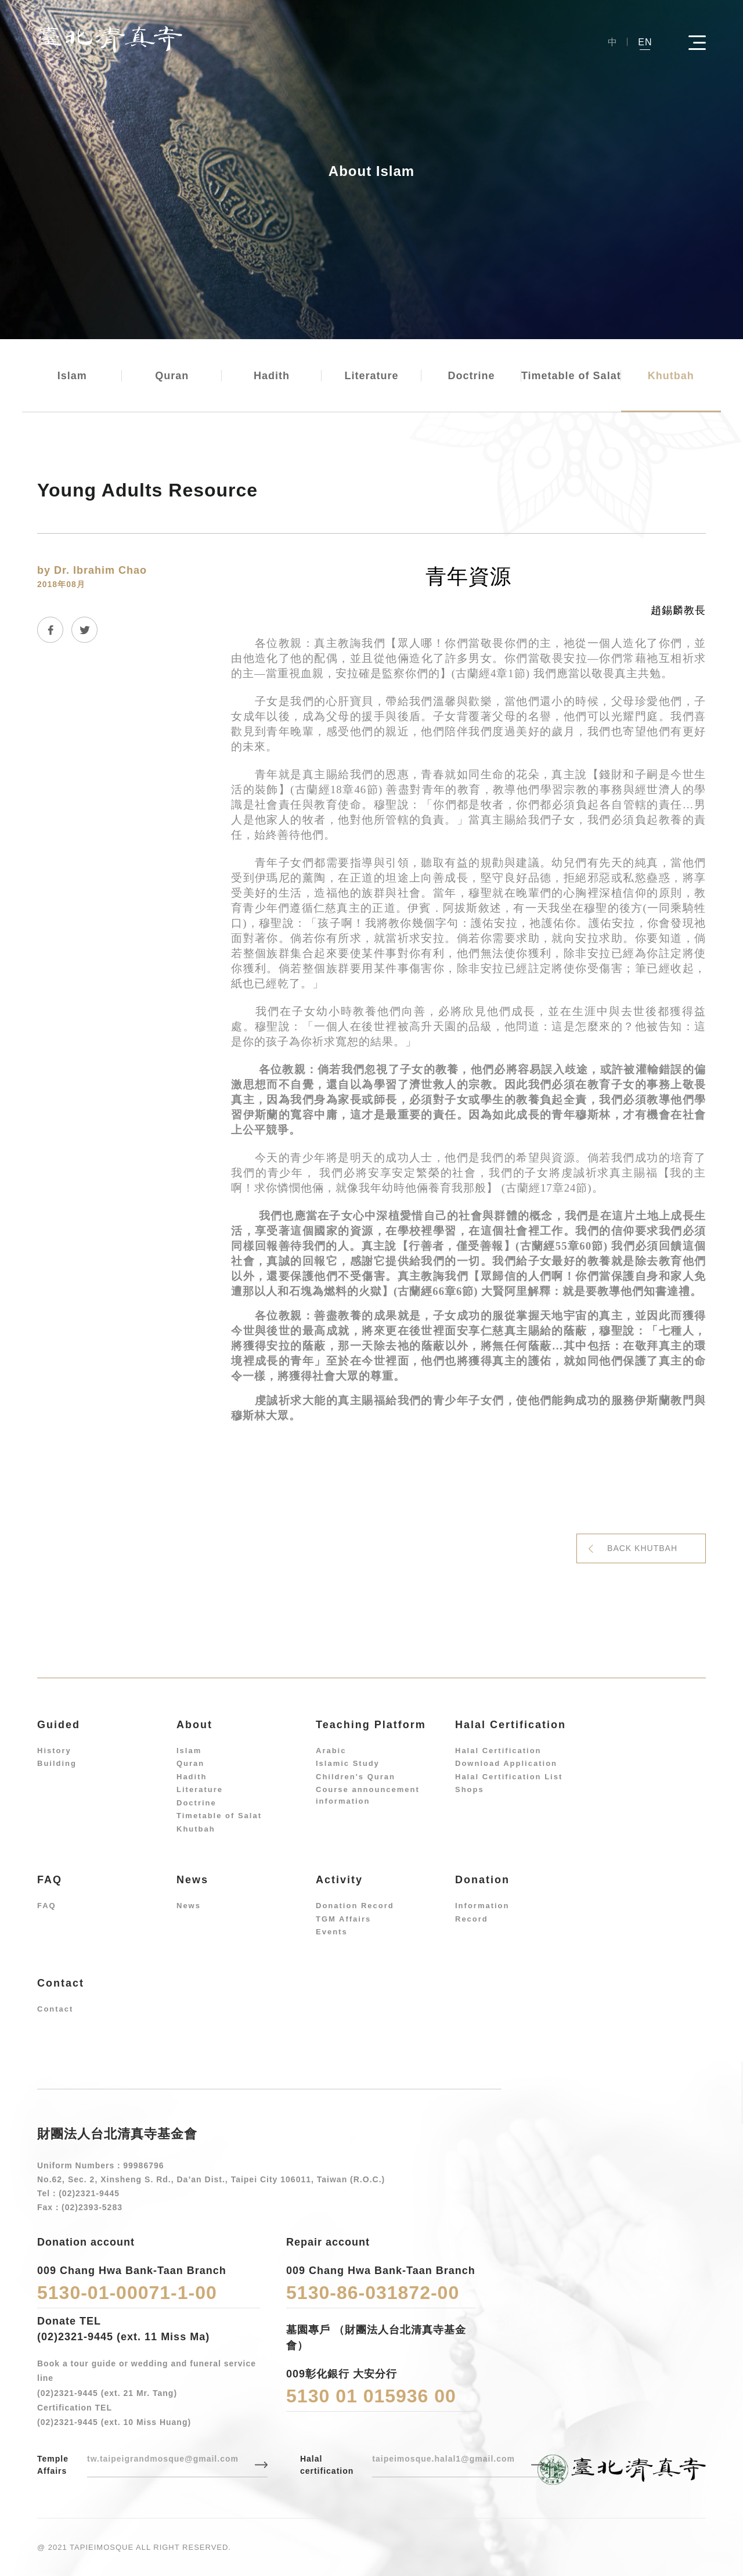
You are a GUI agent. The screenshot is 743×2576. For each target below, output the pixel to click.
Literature (371, 376)
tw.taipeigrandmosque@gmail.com (163, 2458)
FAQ (46, 1905)
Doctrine (471, 376)
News (188, 1905)
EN (645, 42)
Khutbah (671, 376)
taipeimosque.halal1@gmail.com (443, 2458)
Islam (72, 376)
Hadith (272, 376)
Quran (172, 376)
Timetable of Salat (571, 376)
